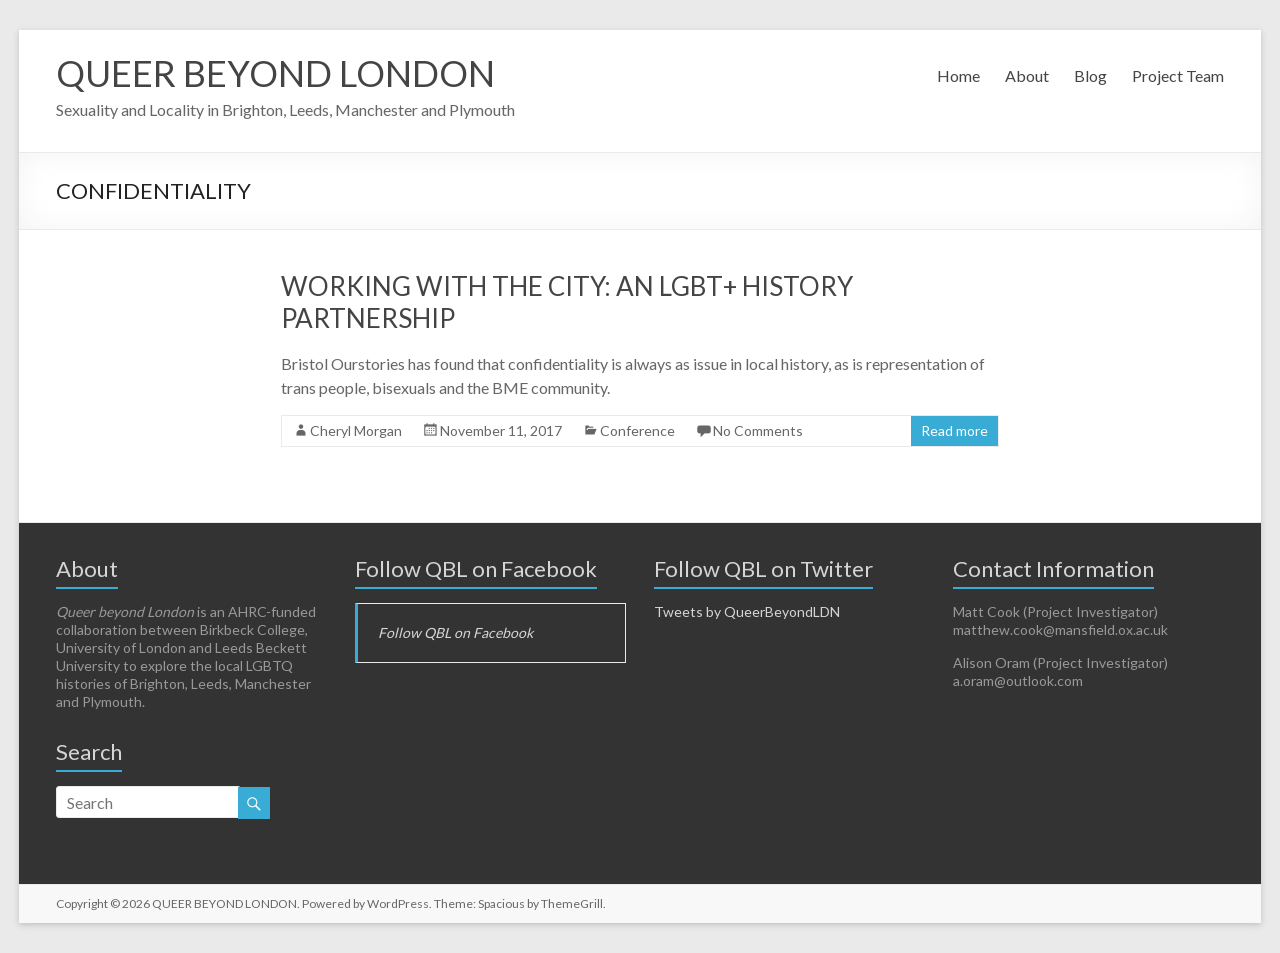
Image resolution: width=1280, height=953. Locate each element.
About (1027, 75)
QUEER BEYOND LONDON (275, 73)
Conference (637, 430)
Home (958, 75)
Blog (1090, 75)
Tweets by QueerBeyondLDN (747, 611)
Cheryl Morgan (356, 430)
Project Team (1178, 75)
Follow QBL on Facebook (476, 568)
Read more (954, 430)
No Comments (758, 430)
